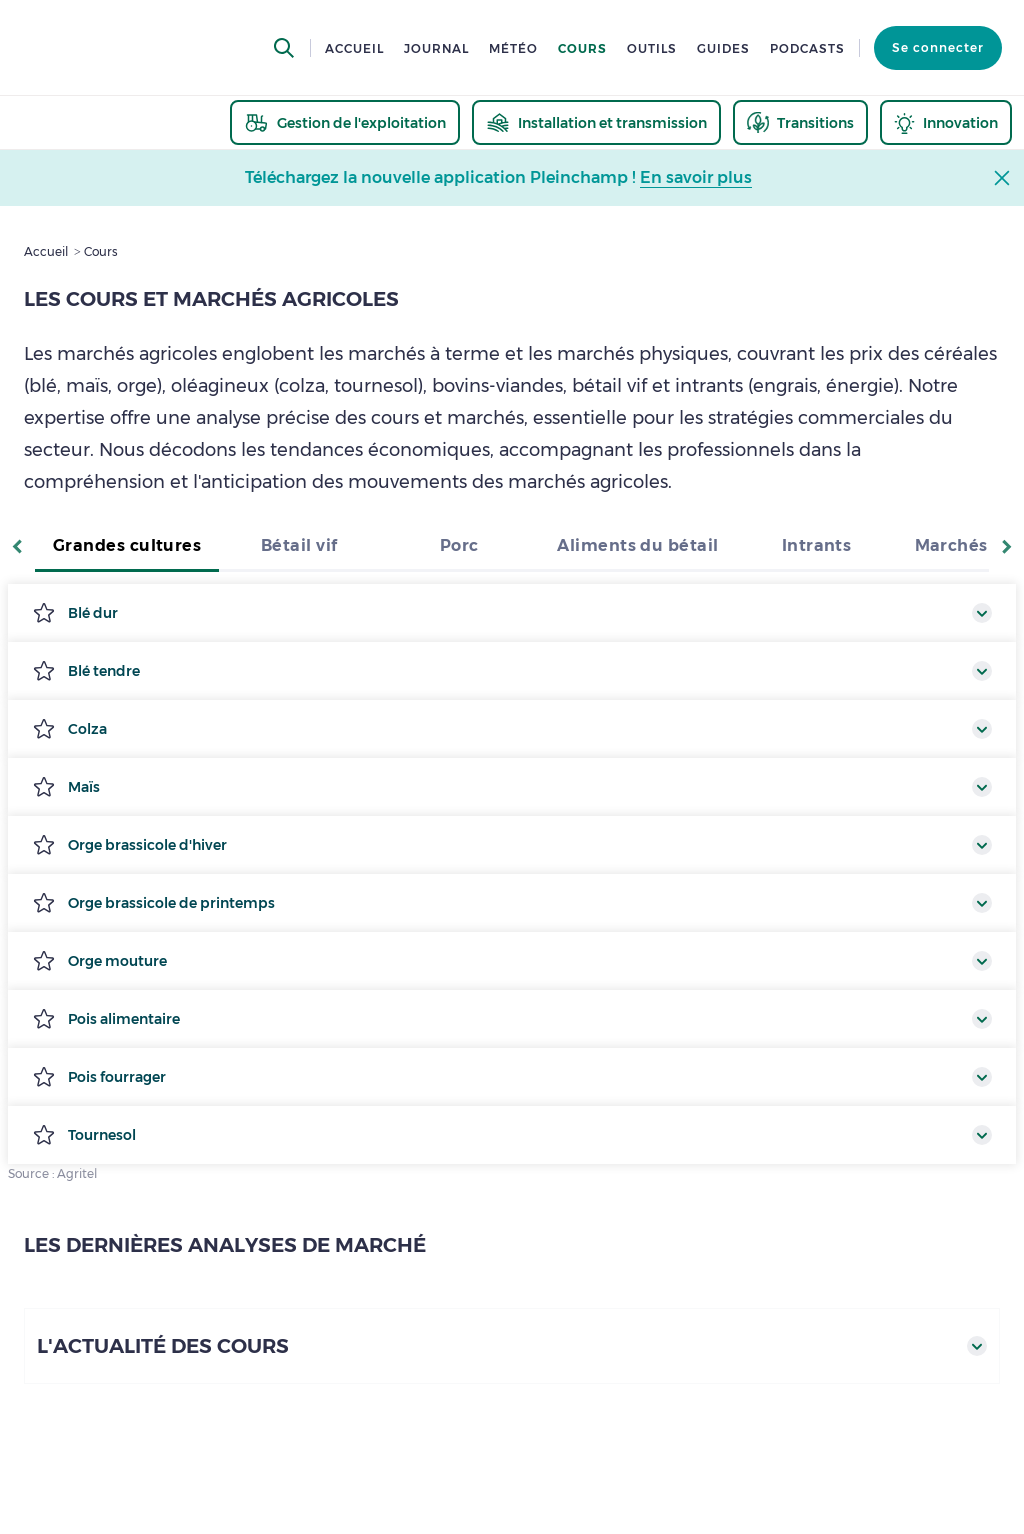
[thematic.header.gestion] (345, 122)
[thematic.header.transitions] (800, 122)
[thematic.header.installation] (596, 122)
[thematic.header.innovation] (946, 122)
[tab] (127, 547)
